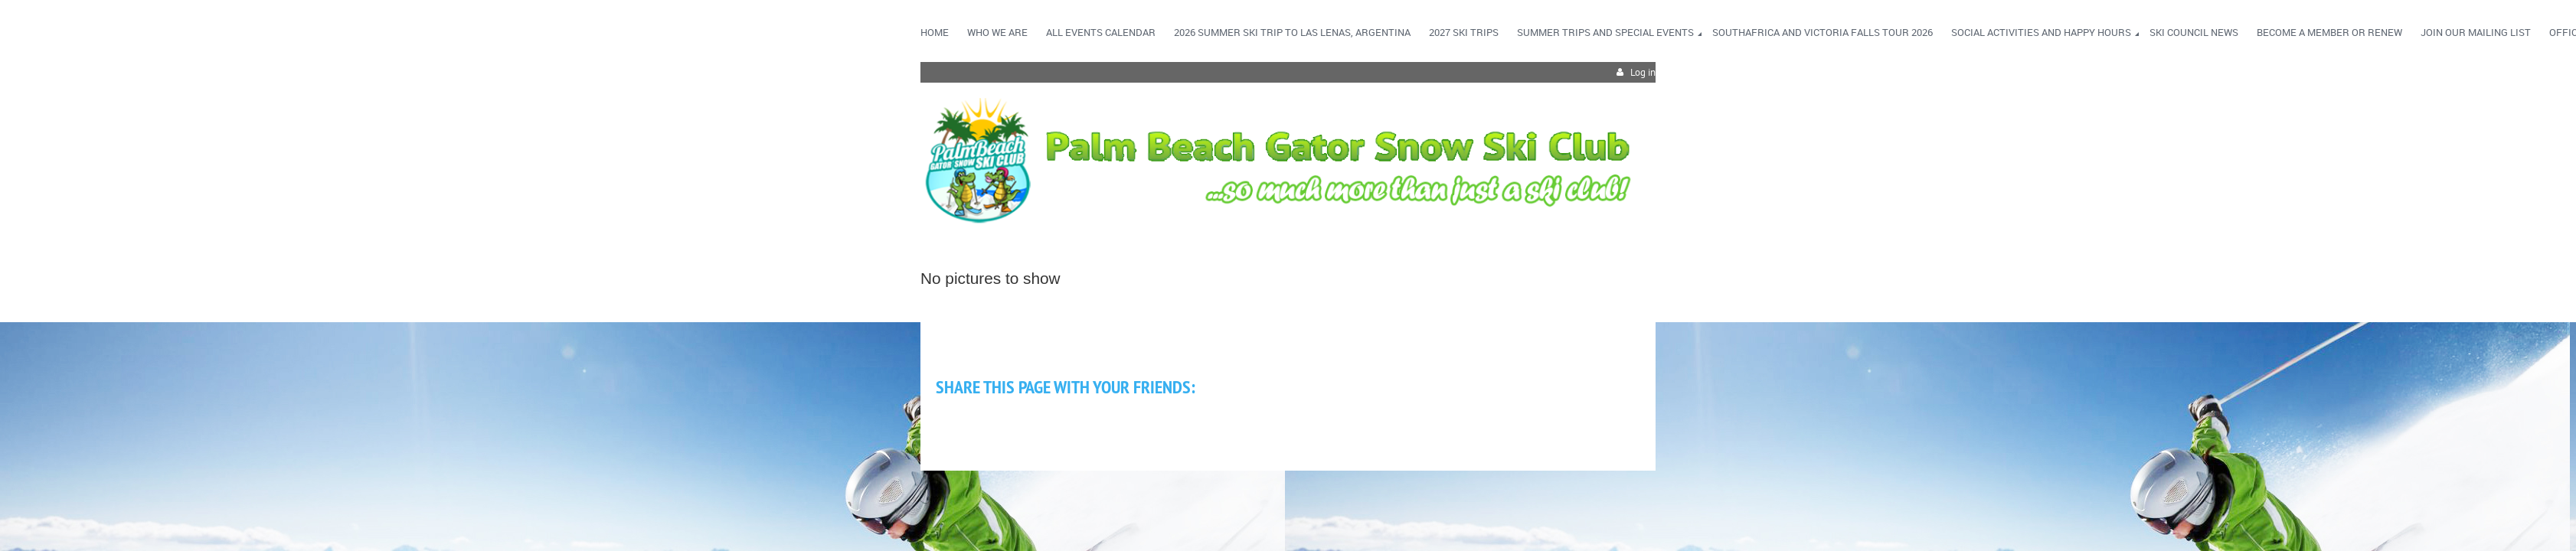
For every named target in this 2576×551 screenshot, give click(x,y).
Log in (1643, 72)
